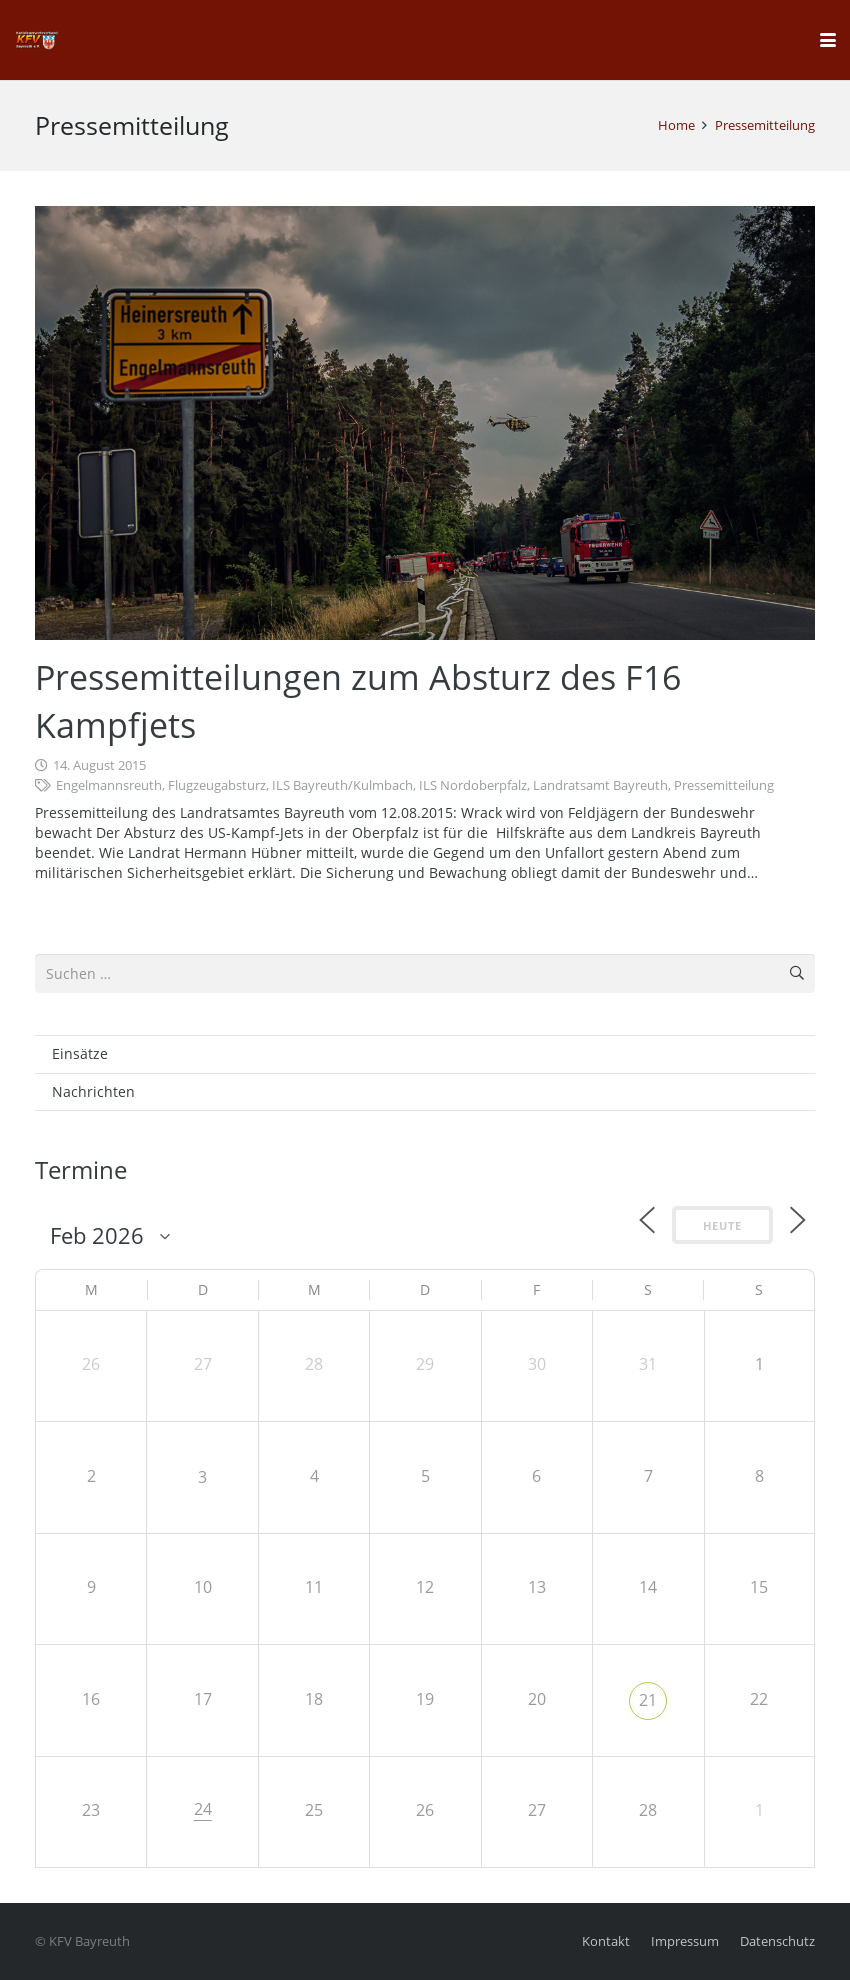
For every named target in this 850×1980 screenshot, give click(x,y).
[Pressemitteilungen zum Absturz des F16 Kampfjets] (425, 423)
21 (648, 1700)
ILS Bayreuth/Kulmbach (342, 786)
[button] (828, 40)
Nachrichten (93, 1091)
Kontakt (606, 1941)
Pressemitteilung (724, 786)
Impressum (685, 1941)
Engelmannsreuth (109, 786)
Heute (722, 1225)
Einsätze (80, 1053)
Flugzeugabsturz (217, 786)
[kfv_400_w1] (36, 40)
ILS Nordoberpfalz (473, 786)
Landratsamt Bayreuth (600, 786)
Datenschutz (777, 1941)
